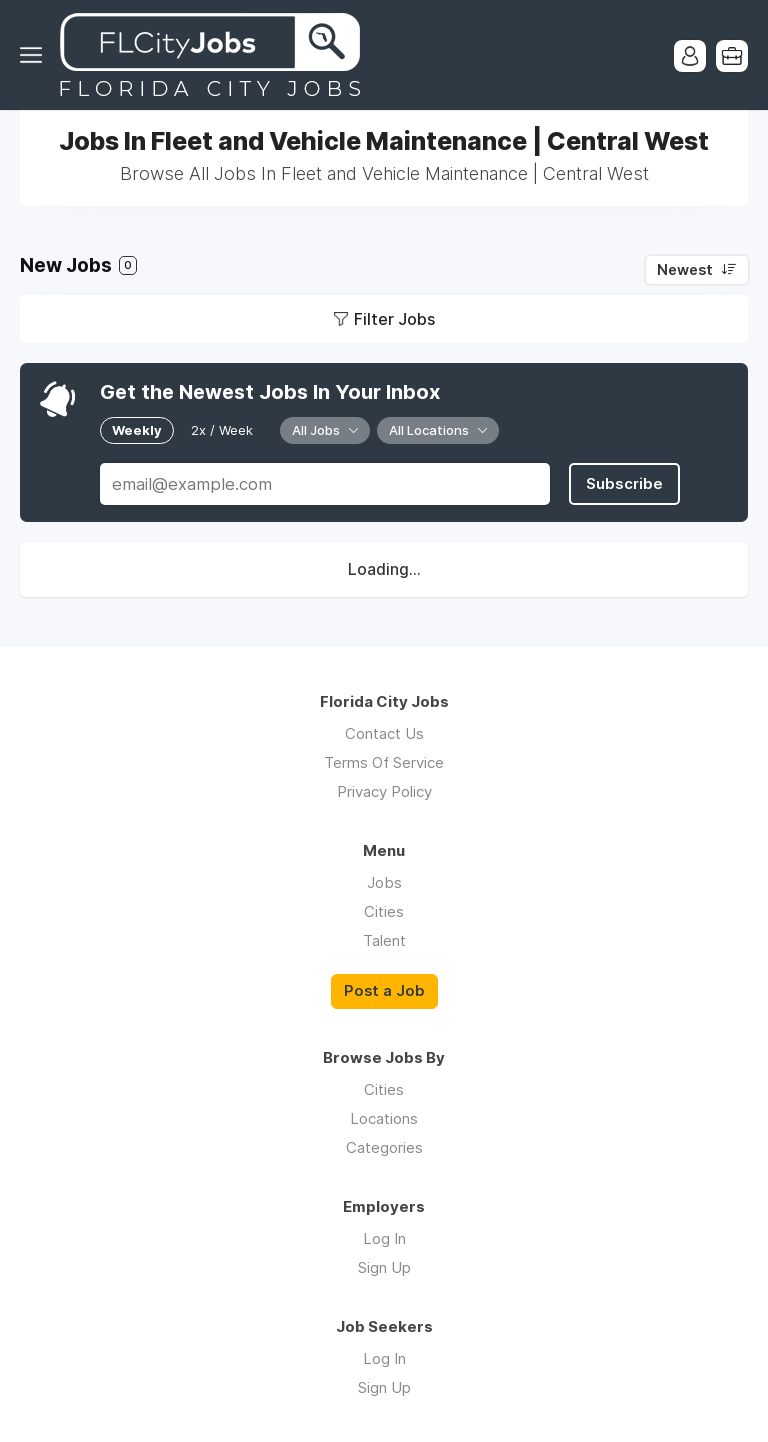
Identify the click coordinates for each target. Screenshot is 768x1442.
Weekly (137, 430)
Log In (384, 1238)
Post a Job (384, 991)
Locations (384, 1118)
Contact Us (384, 733)
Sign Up (384, 1267)
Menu (35, 55)
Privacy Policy (384, 791)
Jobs (384, 882)
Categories (384, 1147)
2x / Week (222, 430)
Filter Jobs (394, 319)
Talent (384, 940)
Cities (384, 911)
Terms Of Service (384, 762)
